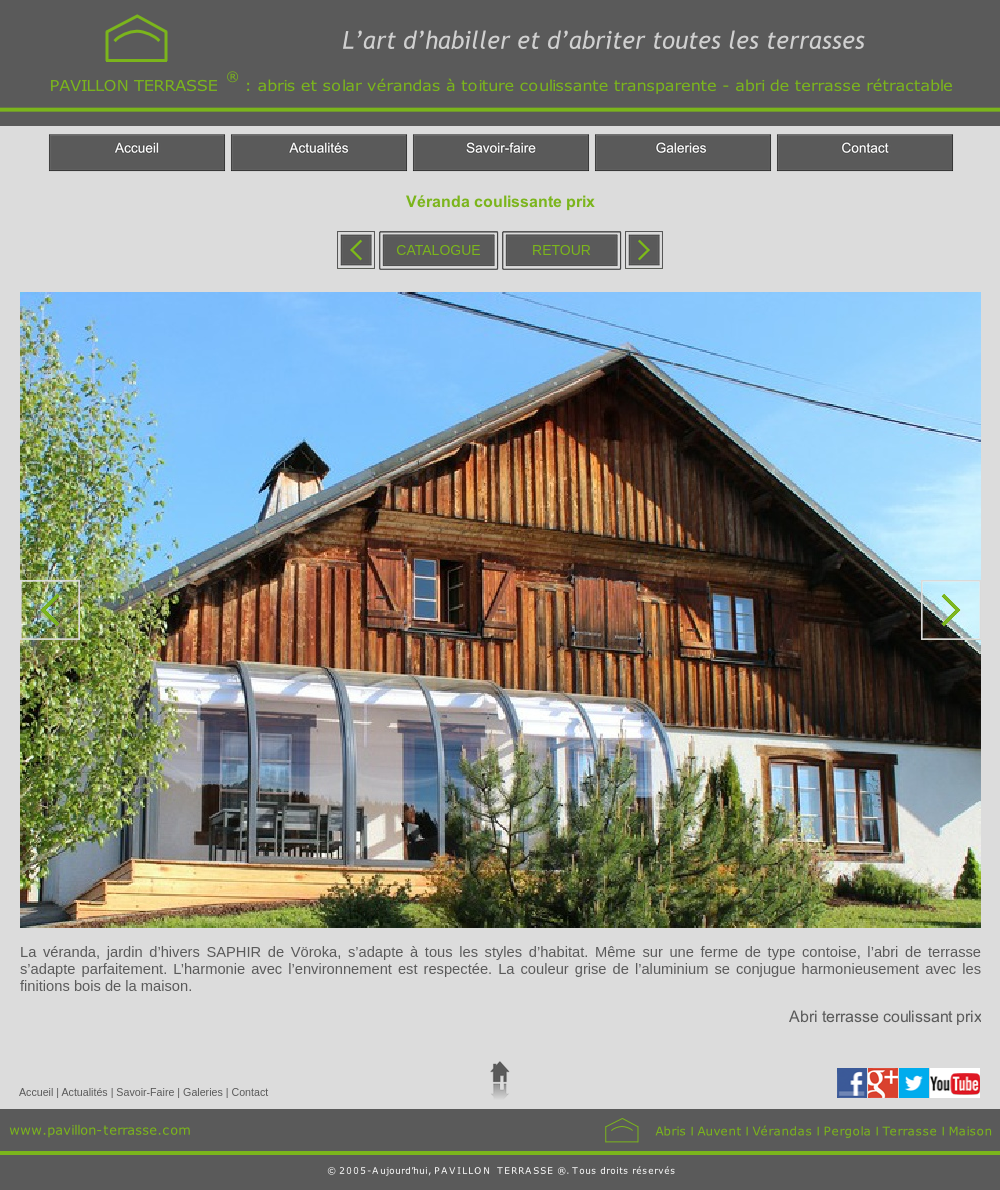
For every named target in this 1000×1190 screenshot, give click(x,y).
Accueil (37, 1092)
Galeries (204, 1092)
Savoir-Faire (146, 1092)
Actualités (85, 1092)
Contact (249, 1092)
